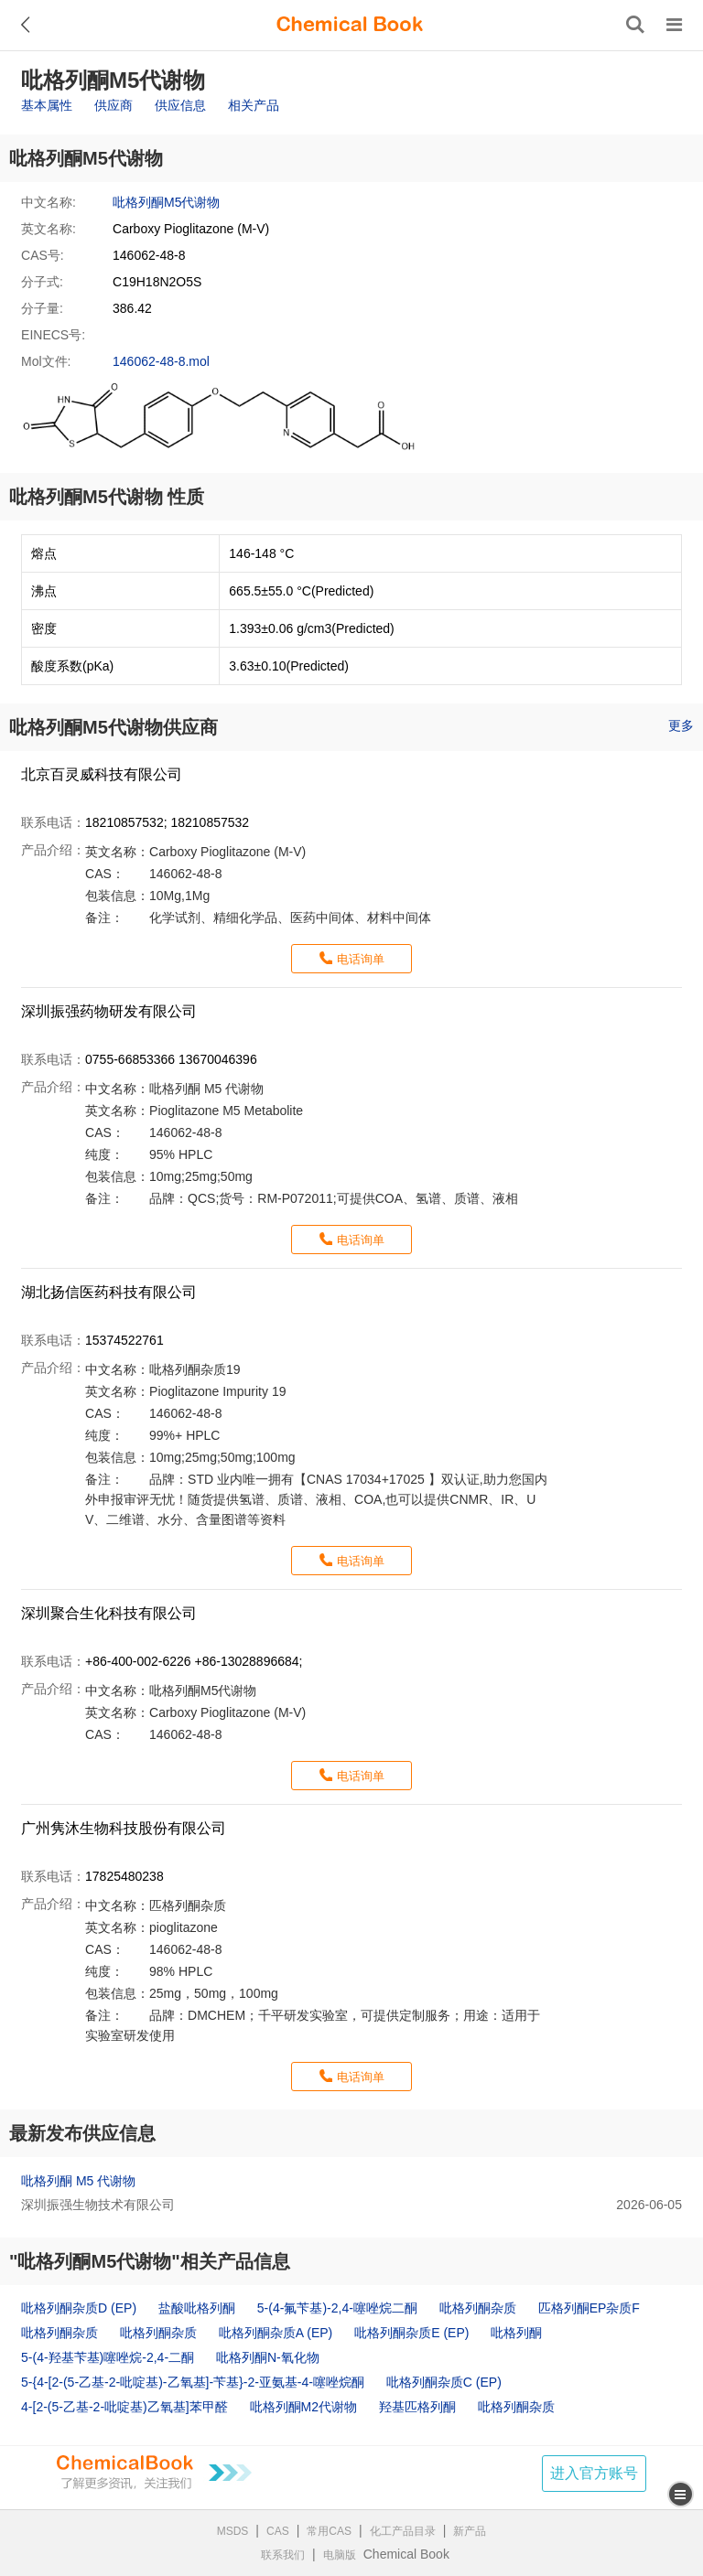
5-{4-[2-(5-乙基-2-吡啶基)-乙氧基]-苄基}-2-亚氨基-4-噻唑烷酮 (192, 2382)
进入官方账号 (594, 2473)
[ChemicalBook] (349, 25)
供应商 (113, 105)
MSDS (233, 2531)
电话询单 (360, 959)
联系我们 (283, 2555)
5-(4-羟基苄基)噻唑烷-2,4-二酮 (107, 2357)
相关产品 (253, 105)
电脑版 (339, 2555)
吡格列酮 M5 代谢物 (78, 2181)
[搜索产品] (635, 24)
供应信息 (180, 105)
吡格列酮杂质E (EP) (411, 2332)
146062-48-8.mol (161, 361)
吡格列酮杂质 (477, 2308)
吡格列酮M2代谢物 (303, 2406)
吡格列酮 (516, 2332)
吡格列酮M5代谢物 (166, 202)
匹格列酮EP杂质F (589, 2308)
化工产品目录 (403, 2531)
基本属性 (46, 105)
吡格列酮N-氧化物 (267, 2357)
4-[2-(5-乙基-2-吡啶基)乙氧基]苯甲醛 (124, 2406)
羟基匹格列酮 (417, 2406)
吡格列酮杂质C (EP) (444, 2382)
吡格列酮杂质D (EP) (78, 2308)
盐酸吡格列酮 (196, 2308)
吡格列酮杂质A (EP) (275, 2332)
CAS (277, 2531)
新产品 (469, 2531)
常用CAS (329, 2531)
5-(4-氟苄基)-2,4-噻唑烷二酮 (337, 2308)
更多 (681, 725)
